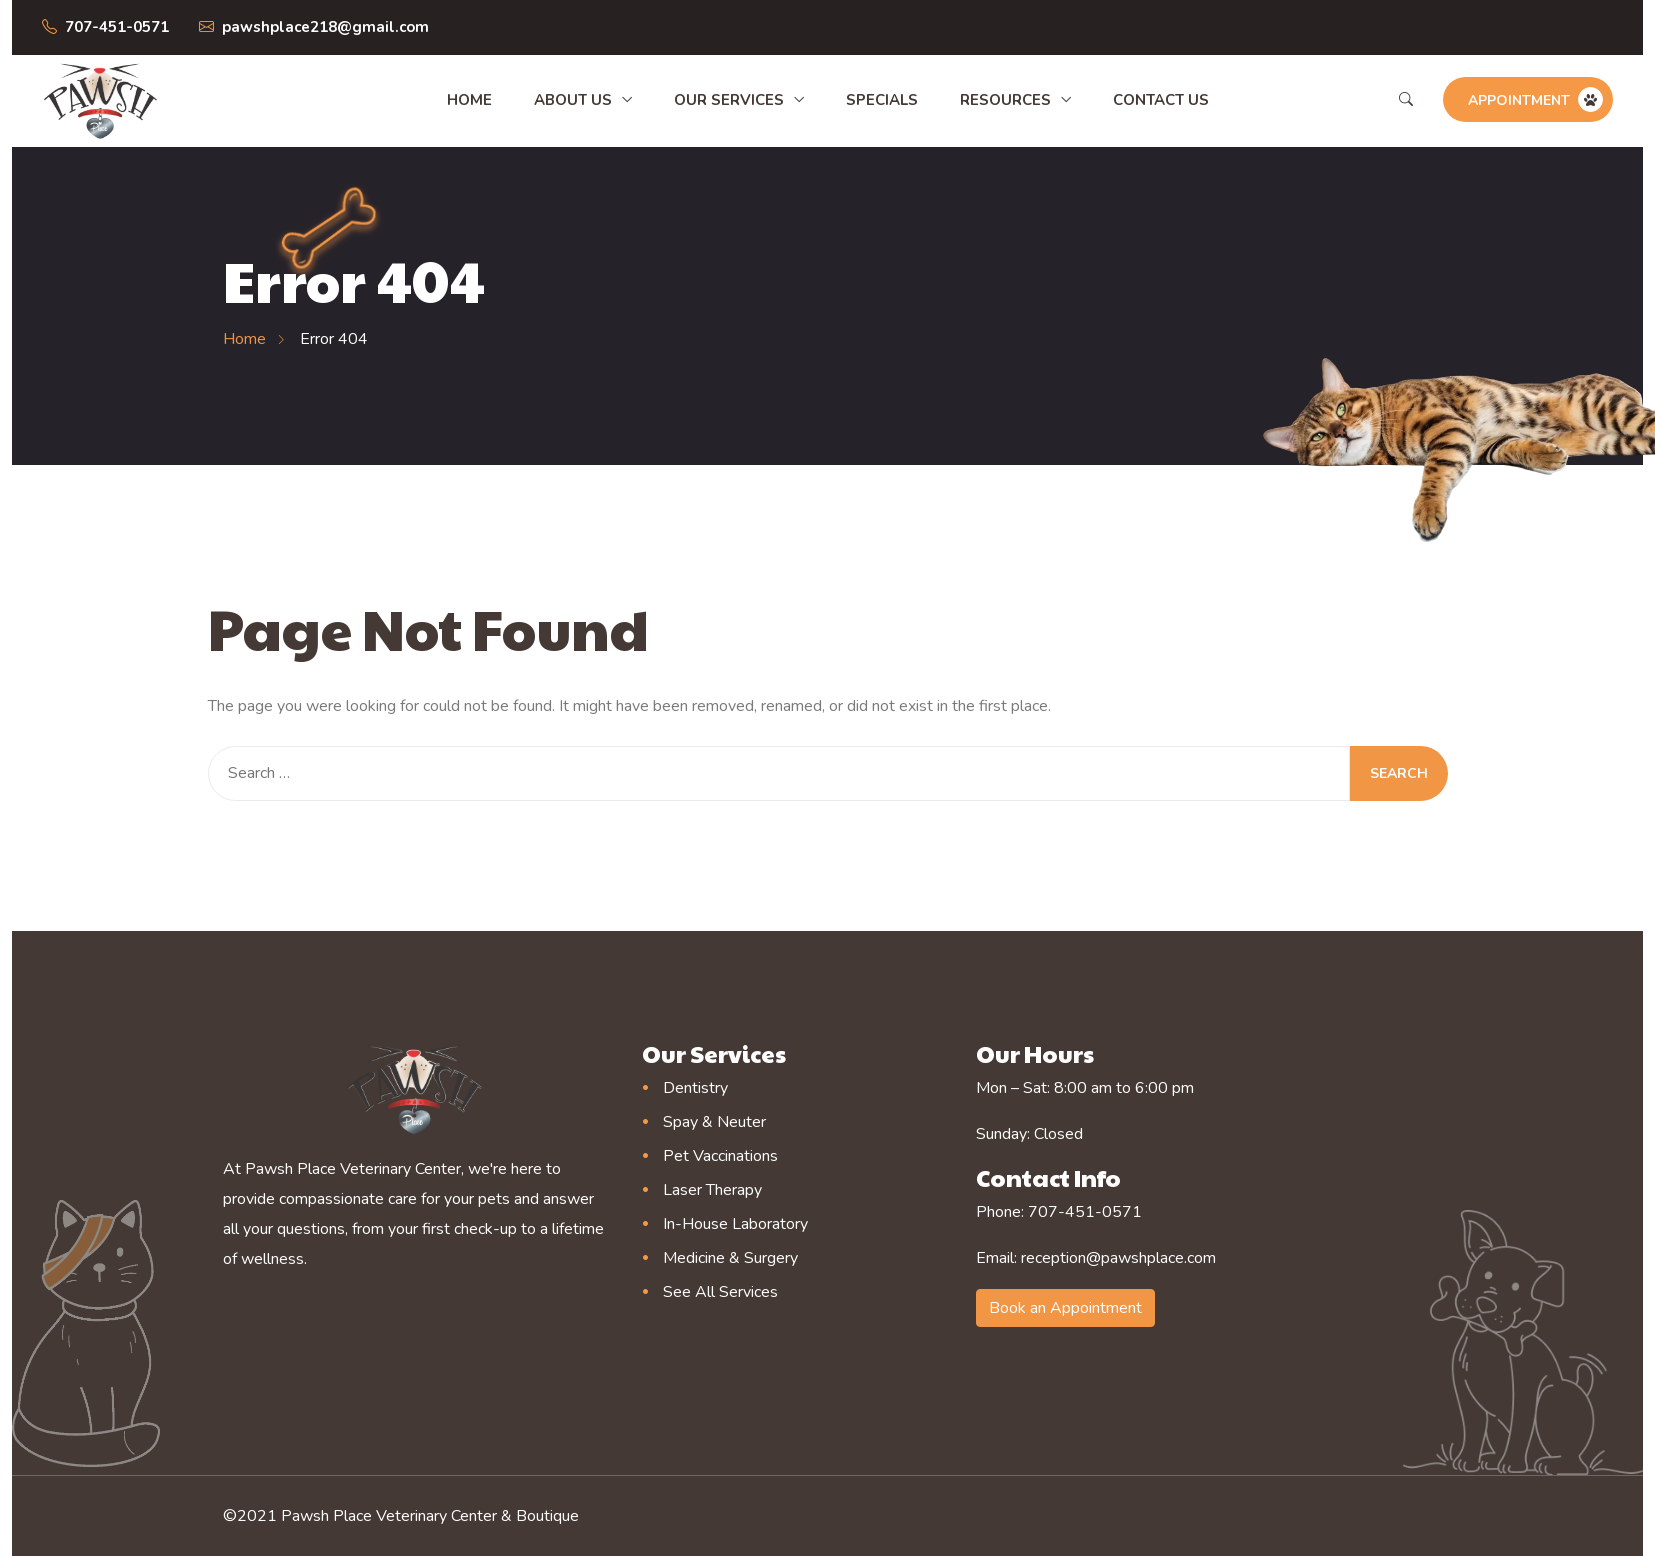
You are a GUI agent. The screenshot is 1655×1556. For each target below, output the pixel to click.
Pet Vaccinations (720, 1156)
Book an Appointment (1065, 1308)
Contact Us (1161, 100)
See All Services (720, 1292)
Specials (882, 100)
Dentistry (695, 1088)
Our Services (729, 100)
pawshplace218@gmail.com (325, 27)
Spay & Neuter (714, 1122)
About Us (573, 100)
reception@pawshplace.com (1118, 1258)
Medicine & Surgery (730, 1258)
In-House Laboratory (735, 1224)
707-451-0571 (117, 27)
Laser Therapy (712, 1190)
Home (469, 100)
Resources (1005, 100)
